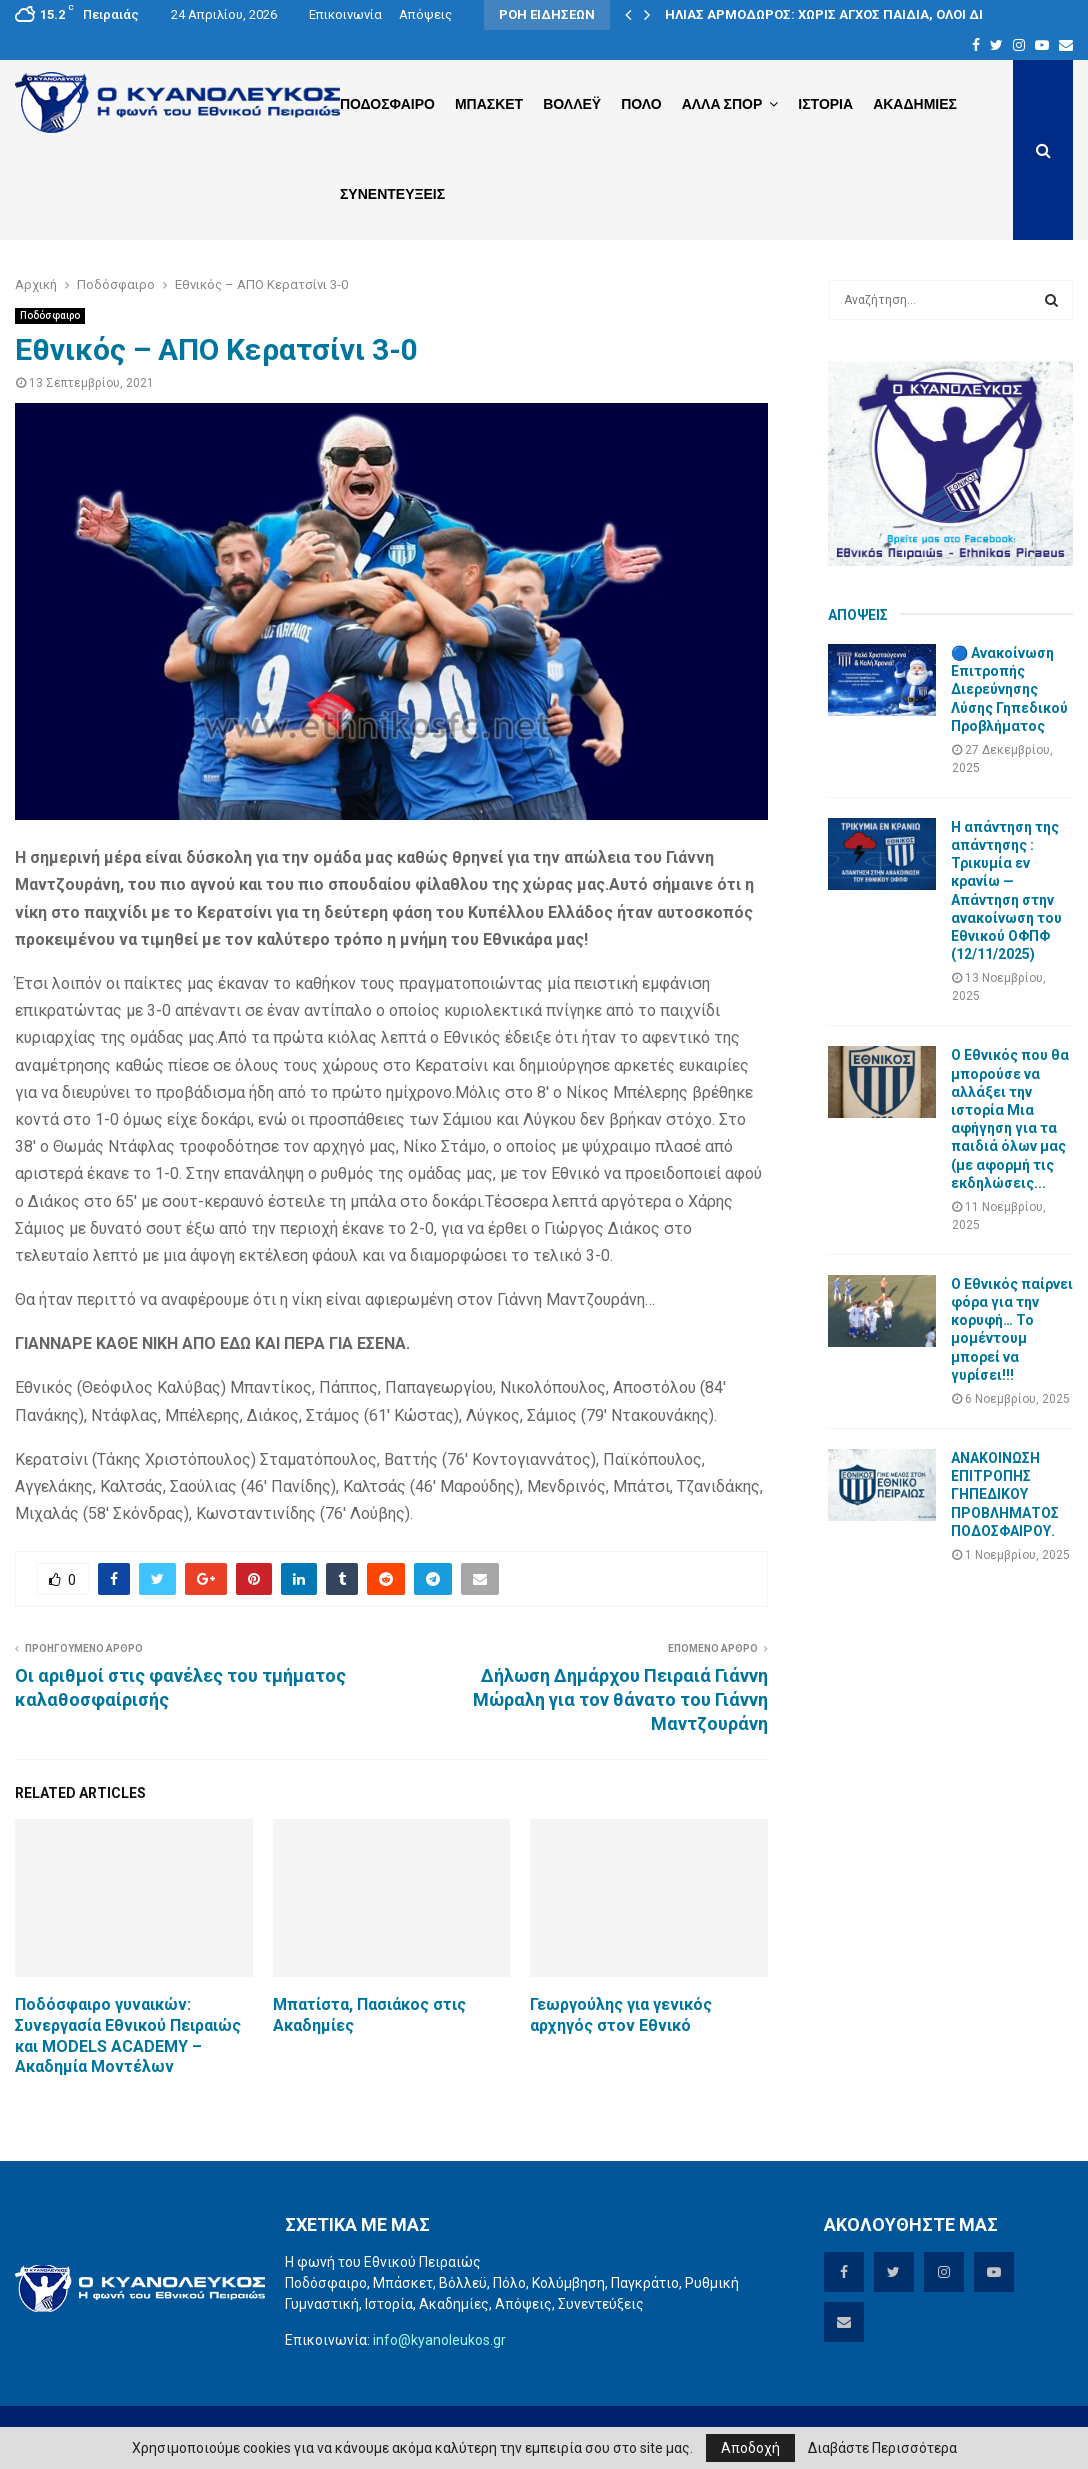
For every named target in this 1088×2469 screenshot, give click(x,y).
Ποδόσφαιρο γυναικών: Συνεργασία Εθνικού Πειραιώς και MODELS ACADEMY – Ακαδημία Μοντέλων (128, 2035)
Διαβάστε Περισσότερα (882, 2448)
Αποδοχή (750, 2448)
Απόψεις (425, 14)
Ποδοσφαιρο (387, 104)
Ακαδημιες (915, 104)
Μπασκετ (489, 104)
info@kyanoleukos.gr (439, 2340)
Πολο (641, 104)
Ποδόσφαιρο (50, 315)
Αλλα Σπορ (722, 104)
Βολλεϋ (572, 104)
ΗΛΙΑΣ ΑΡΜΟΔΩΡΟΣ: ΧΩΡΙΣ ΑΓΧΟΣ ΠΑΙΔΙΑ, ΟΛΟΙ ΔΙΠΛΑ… (842, 14)
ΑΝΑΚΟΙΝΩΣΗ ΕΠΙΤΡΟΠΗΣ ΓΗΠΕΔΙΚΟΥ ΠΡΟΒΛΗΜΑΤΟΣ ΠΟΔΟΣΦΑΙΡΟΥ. (1005, 1494)
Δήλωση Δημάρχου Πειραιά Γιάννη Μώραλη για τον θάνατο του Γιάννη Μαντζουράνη (620, 1699)
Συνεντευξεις (392, 194)
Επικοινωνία (345, 14)
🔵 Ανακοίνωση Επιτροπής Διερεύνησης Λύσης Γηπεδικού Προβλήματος (1009, 689)
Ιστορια (825, 104)
